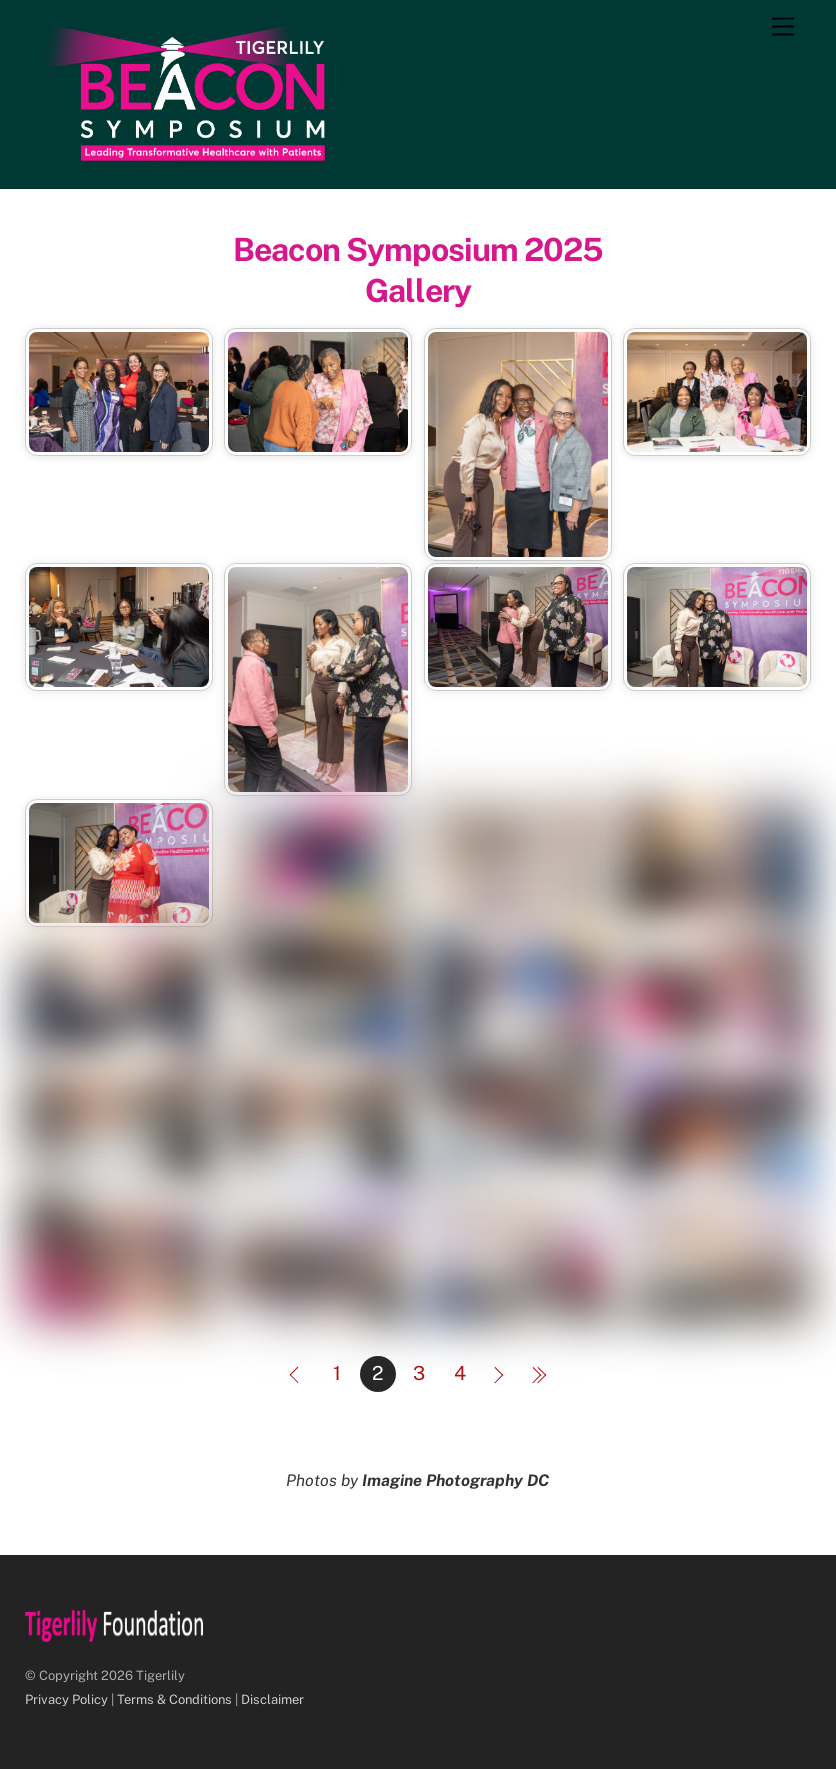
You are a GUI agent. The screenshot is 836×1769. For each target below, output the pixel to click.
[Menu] (783, 27)
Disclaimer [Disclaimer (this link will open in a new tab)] (272, 1699)
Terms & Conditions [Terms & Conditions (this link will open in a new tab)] (174, 1699)
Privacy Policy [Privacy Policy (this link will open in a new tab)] (66, 1699)
